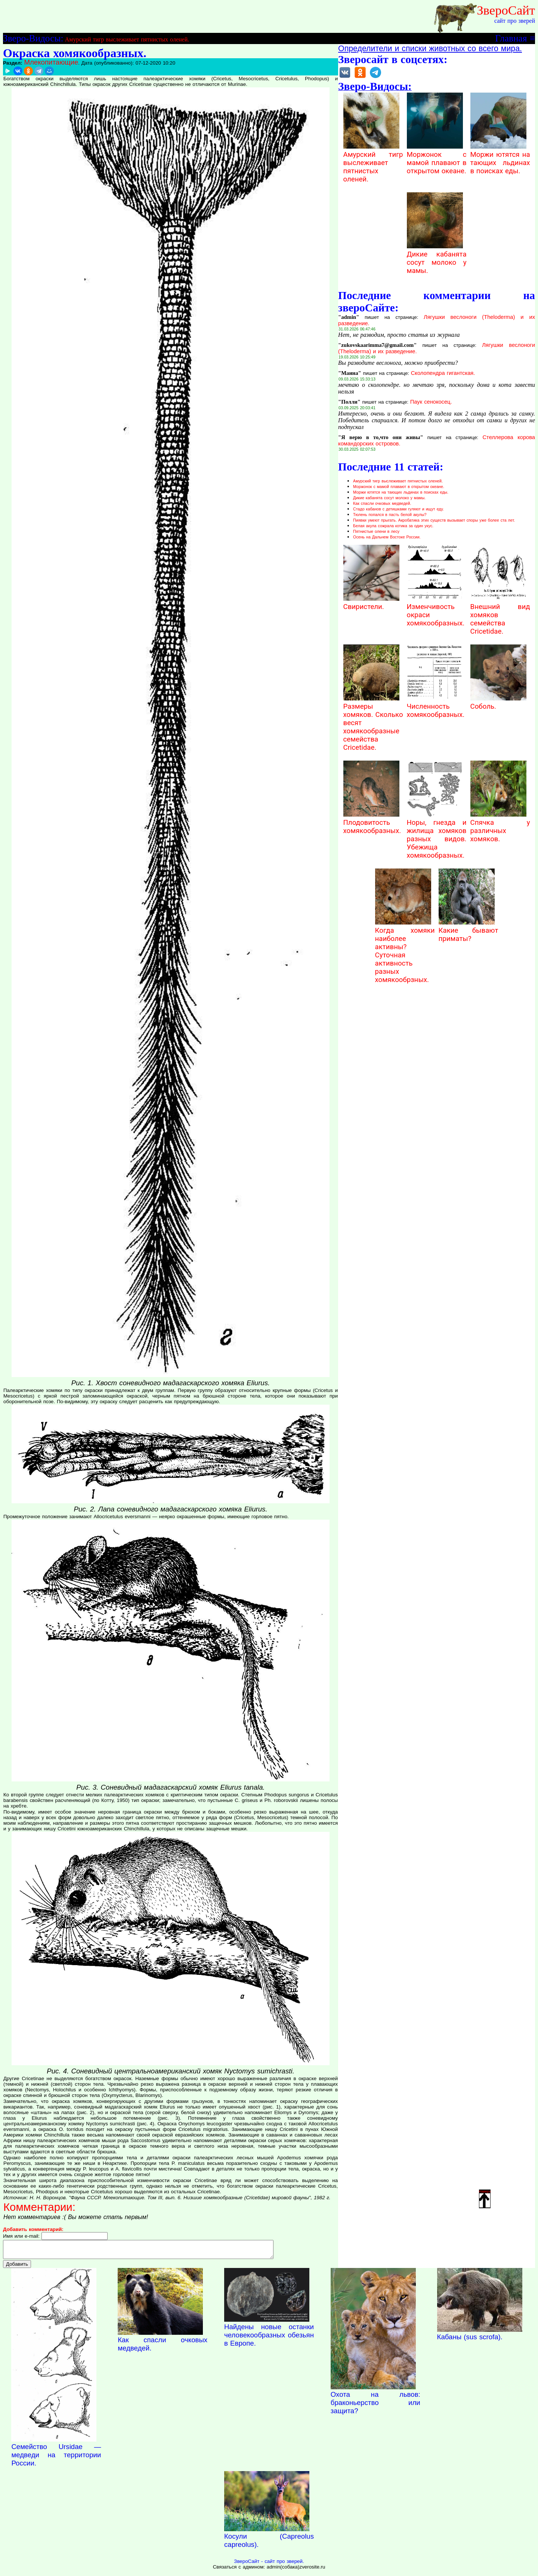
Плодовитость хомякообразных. (372, 822)
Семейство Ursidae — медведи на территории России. (56, 2458)
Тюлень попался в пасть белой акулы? (389, 514)
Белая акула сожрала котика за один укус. (393, 525)
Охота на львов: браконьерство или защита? (375, 2406)
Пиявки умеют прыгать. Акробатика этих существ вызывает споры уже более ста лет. (434, 520)
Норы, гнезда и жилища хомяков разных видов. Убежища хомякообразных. (437, 835)
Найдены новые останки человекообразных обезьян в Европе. (269, 2338)
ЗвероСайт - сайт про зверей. (269, 2564)
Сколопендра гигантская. (443, 373)
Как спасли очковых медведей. (382, 503)
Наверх (485, 2198)
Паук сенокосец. (431, 402)
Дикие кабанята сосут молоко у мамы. (437, 258)
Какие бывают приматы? (468, 930)
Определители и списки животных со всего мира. (430, 48)
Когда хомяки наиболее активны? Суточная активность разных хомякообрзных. (405, 951)
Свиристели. (371, 602)
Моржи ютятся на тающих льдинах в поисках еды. (500, 158)
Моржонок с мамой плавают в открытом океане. (437, 158)
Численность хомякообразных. (436, 706)
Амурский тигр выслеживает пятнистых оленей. (127, 39)
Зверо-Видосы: (33, 38)
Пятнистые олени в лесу (376, 531)
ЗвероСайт (506, 10)
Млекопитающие (51, 62)
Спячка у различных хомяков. (500, 826)
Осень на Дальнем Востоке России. (387, 537)
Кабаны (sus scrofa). (470, 2340)
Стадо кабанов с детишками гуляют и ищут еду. (398, 509)
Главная (511, 38)
